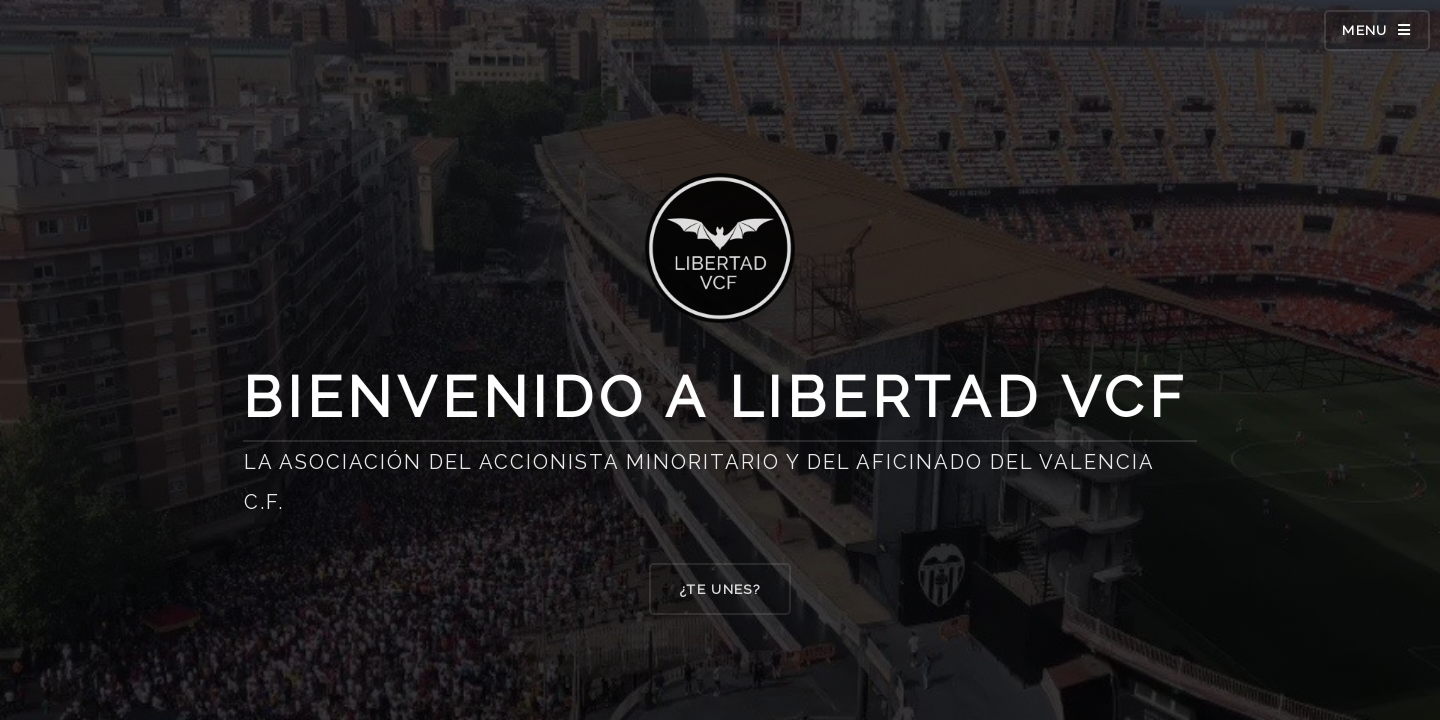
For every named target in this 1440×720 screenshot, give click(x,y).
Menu (1365, 30)
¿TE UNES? (720, 590)
